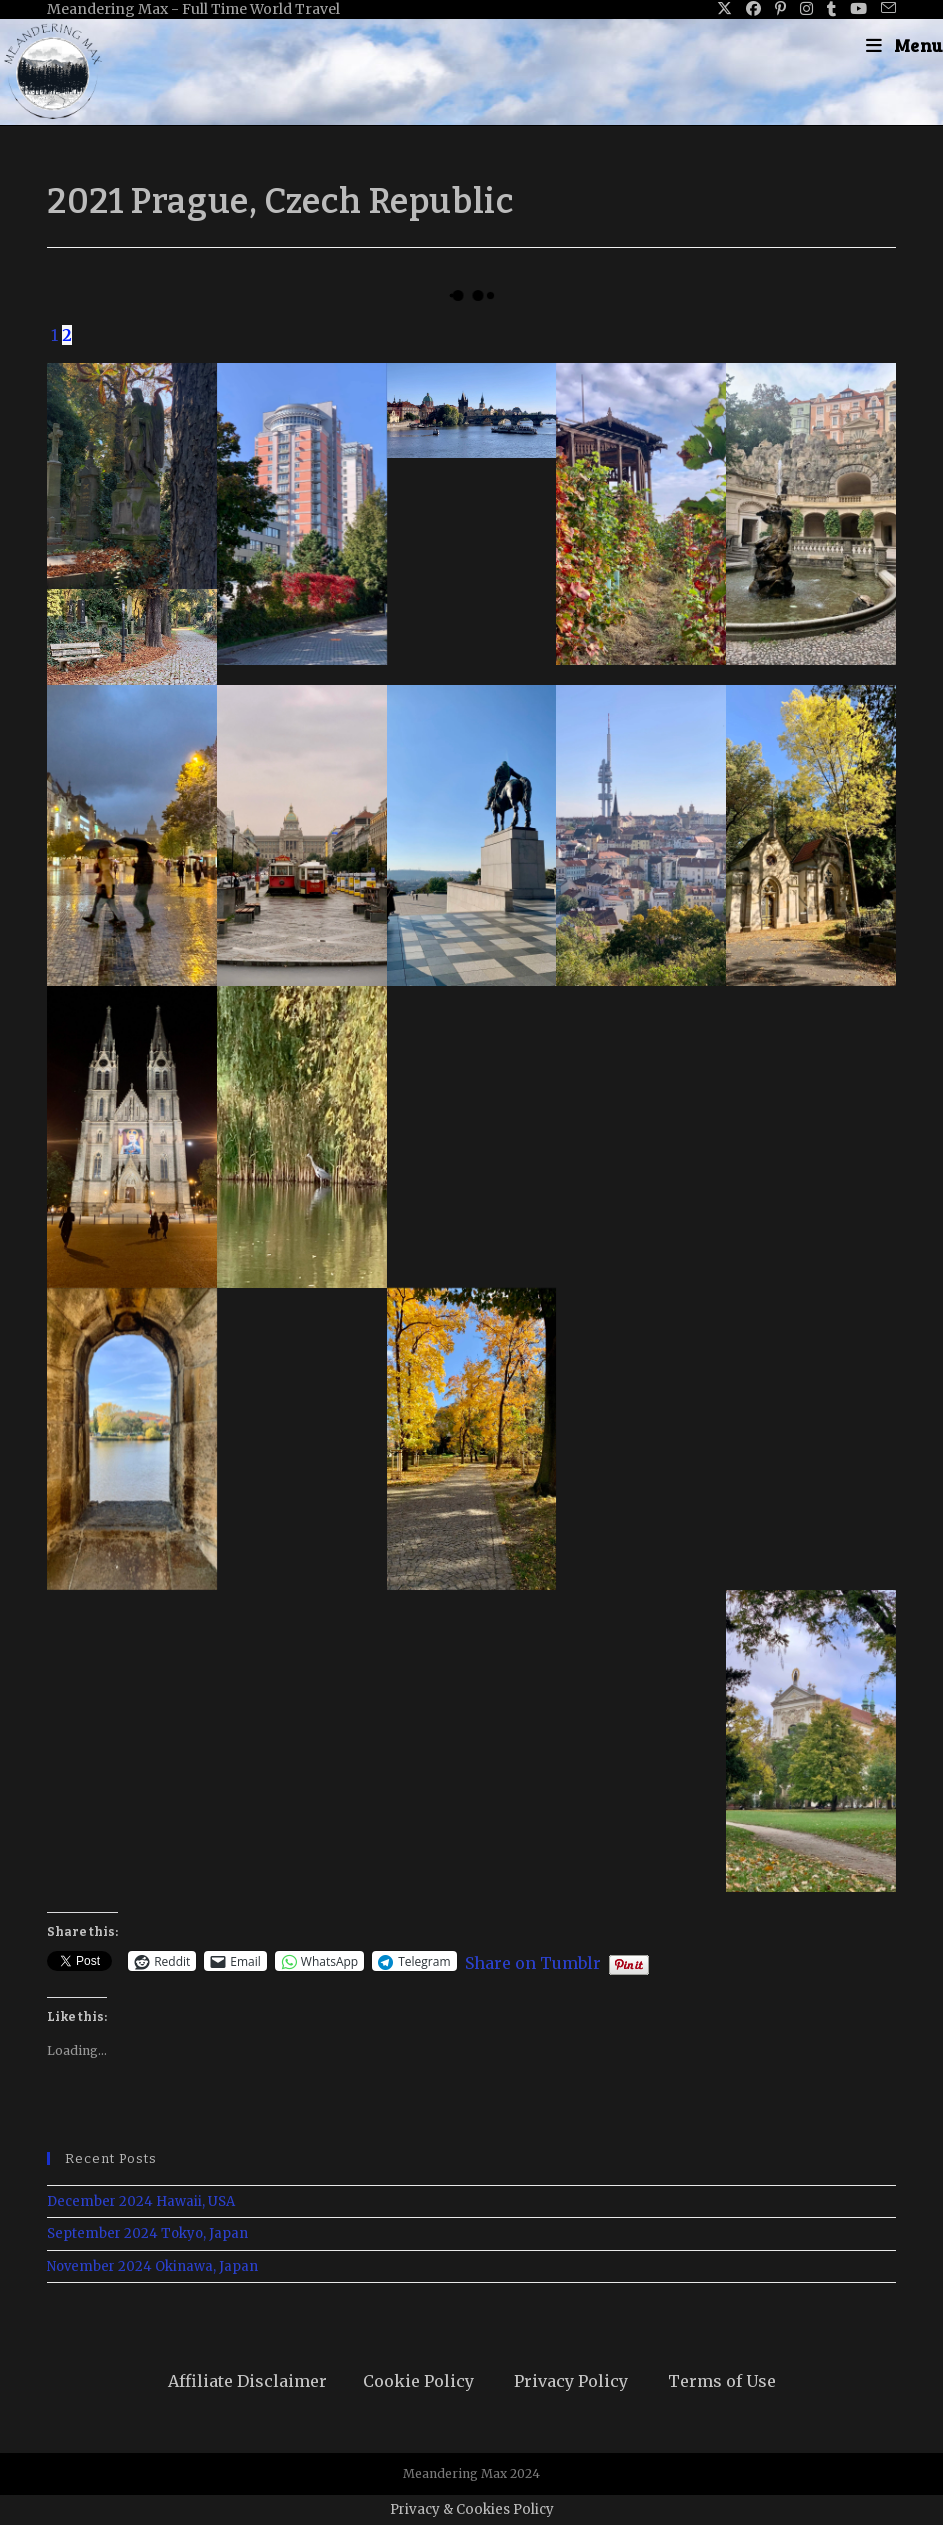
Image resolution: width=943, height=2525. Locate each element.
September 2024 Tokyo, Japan (147, 2233)
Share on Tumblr (533, 1961)
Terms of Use (722, 2381)
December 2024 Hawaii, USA (141, 2201)
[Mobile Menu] (904, 45)
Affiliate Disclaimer (247, 2381)
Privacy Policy (571, 2381)
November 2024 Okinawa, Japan (152, 2266)
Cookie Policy (418, 2381)
